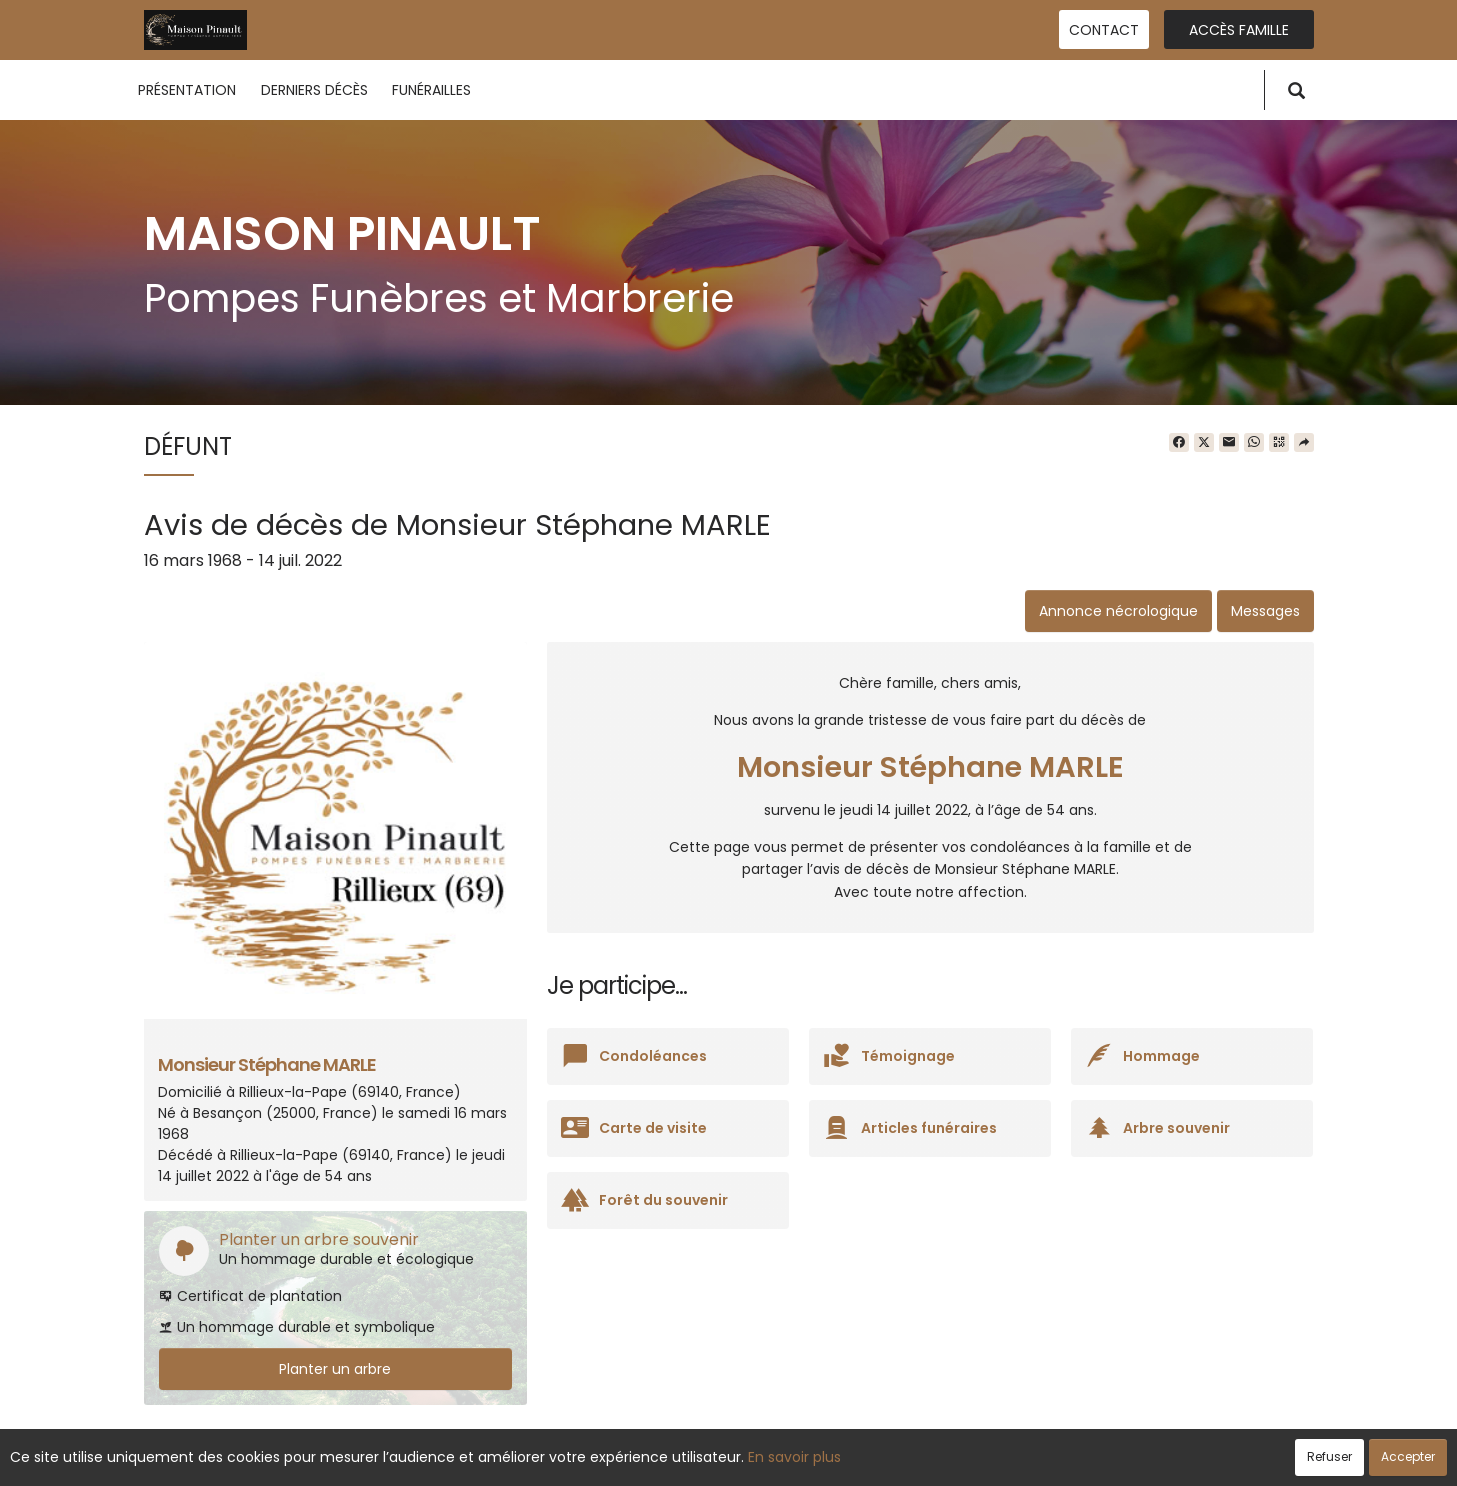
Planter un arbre (335, 1369)
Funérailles (431, 90)
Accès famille (1239, 30)
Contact (1104, 30)
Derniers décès (314, 90)
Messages (1265, 611)
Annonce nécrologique (1118, 611)
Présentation (187, 90)
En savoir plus (794, 1457)
